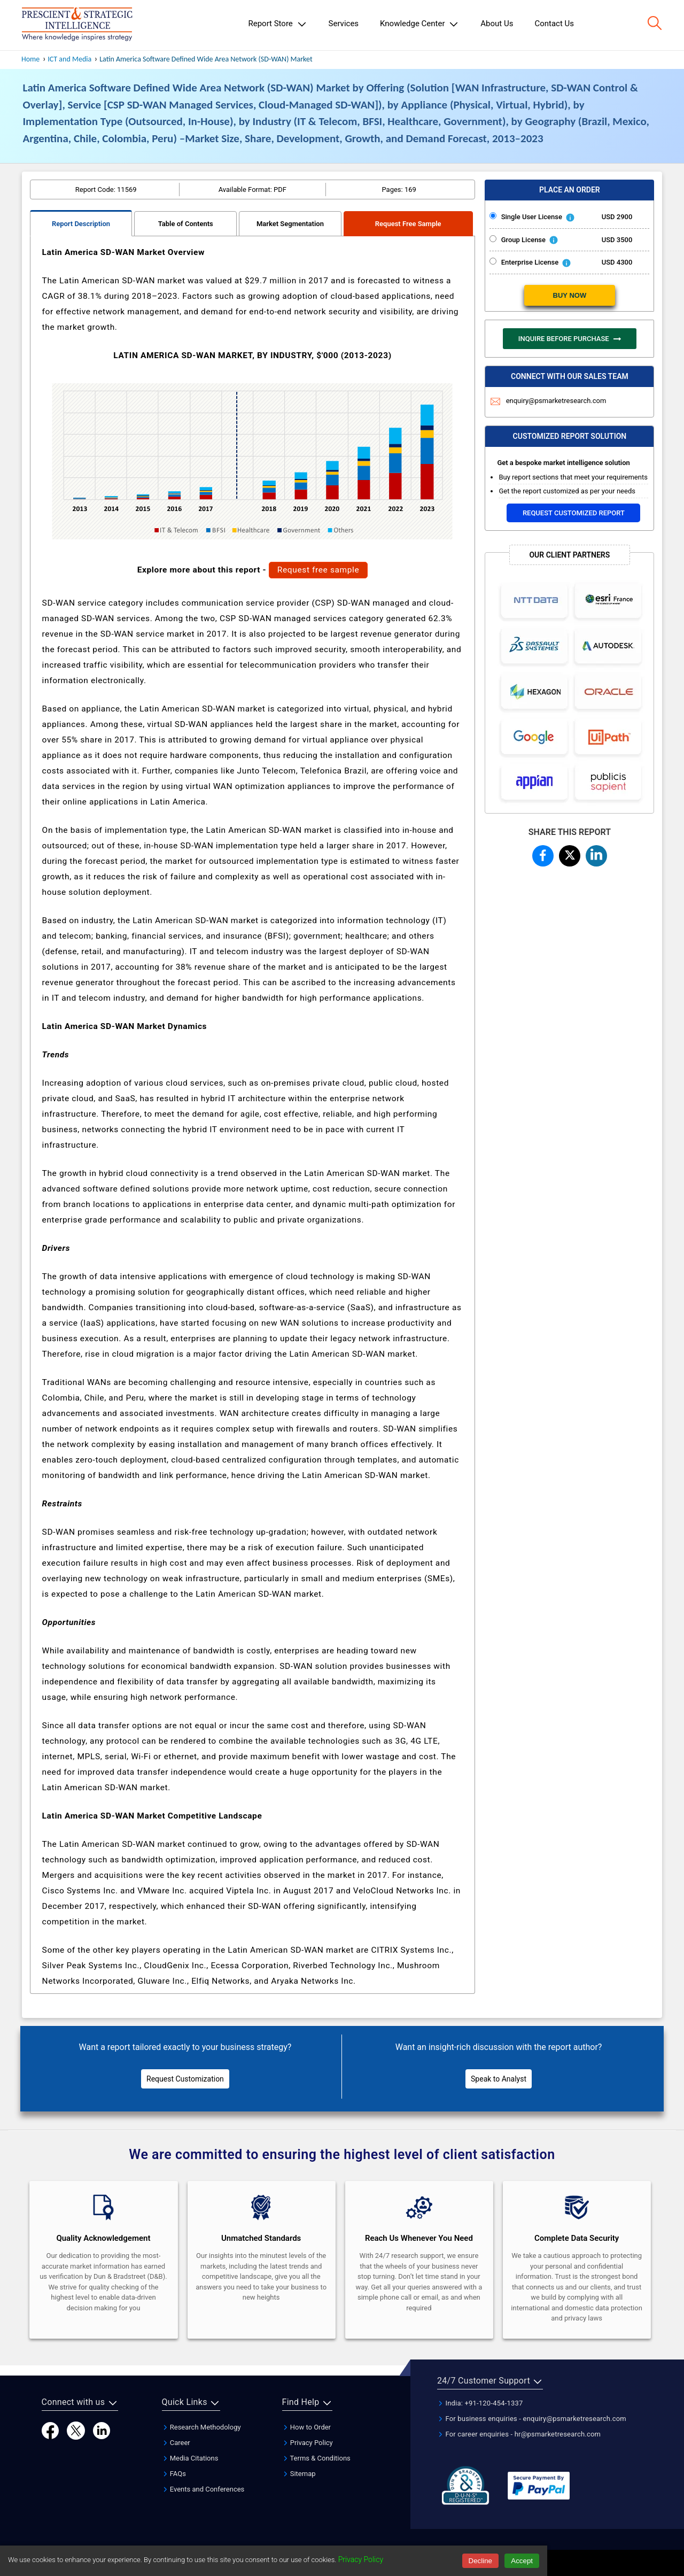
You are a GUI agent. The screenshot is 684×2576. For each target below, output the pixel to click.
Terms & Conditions (316, 2458)
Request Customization (185, 2079)
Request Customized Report (574, 513)
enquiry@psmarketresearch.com (548, 401)
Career (176, 2443)
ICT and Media (69, 59)
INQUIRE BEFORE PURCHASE (569, 339)
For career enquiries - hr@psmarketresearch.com (519, 2434)
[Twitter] (76, 2430)
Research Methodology (201, 2427)
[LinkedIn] (101, 2430)
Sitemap (299, 2474)
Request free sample (318, 570)
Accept (522, 2561)
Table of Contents (185, 224)
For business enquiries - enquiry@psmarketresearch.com (531, 2419)
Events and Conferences (203, 2489)
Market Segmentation (290, 224)
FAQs (174, 2474)
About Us (496, 23)
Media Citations (190, 2458)
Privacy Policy (307, 2443)
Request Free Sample (408, 224)
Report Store (277, 24)
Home (30, 59)
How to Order (306, 2427)
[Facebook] (50, 2430)
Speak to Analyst (498, 2079)
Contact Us (554, 23)
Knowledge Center (419, 24)
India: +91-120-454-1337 (480, 2403)
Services (344, 23)
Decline (480, 2561)
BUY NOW (570, 295)
